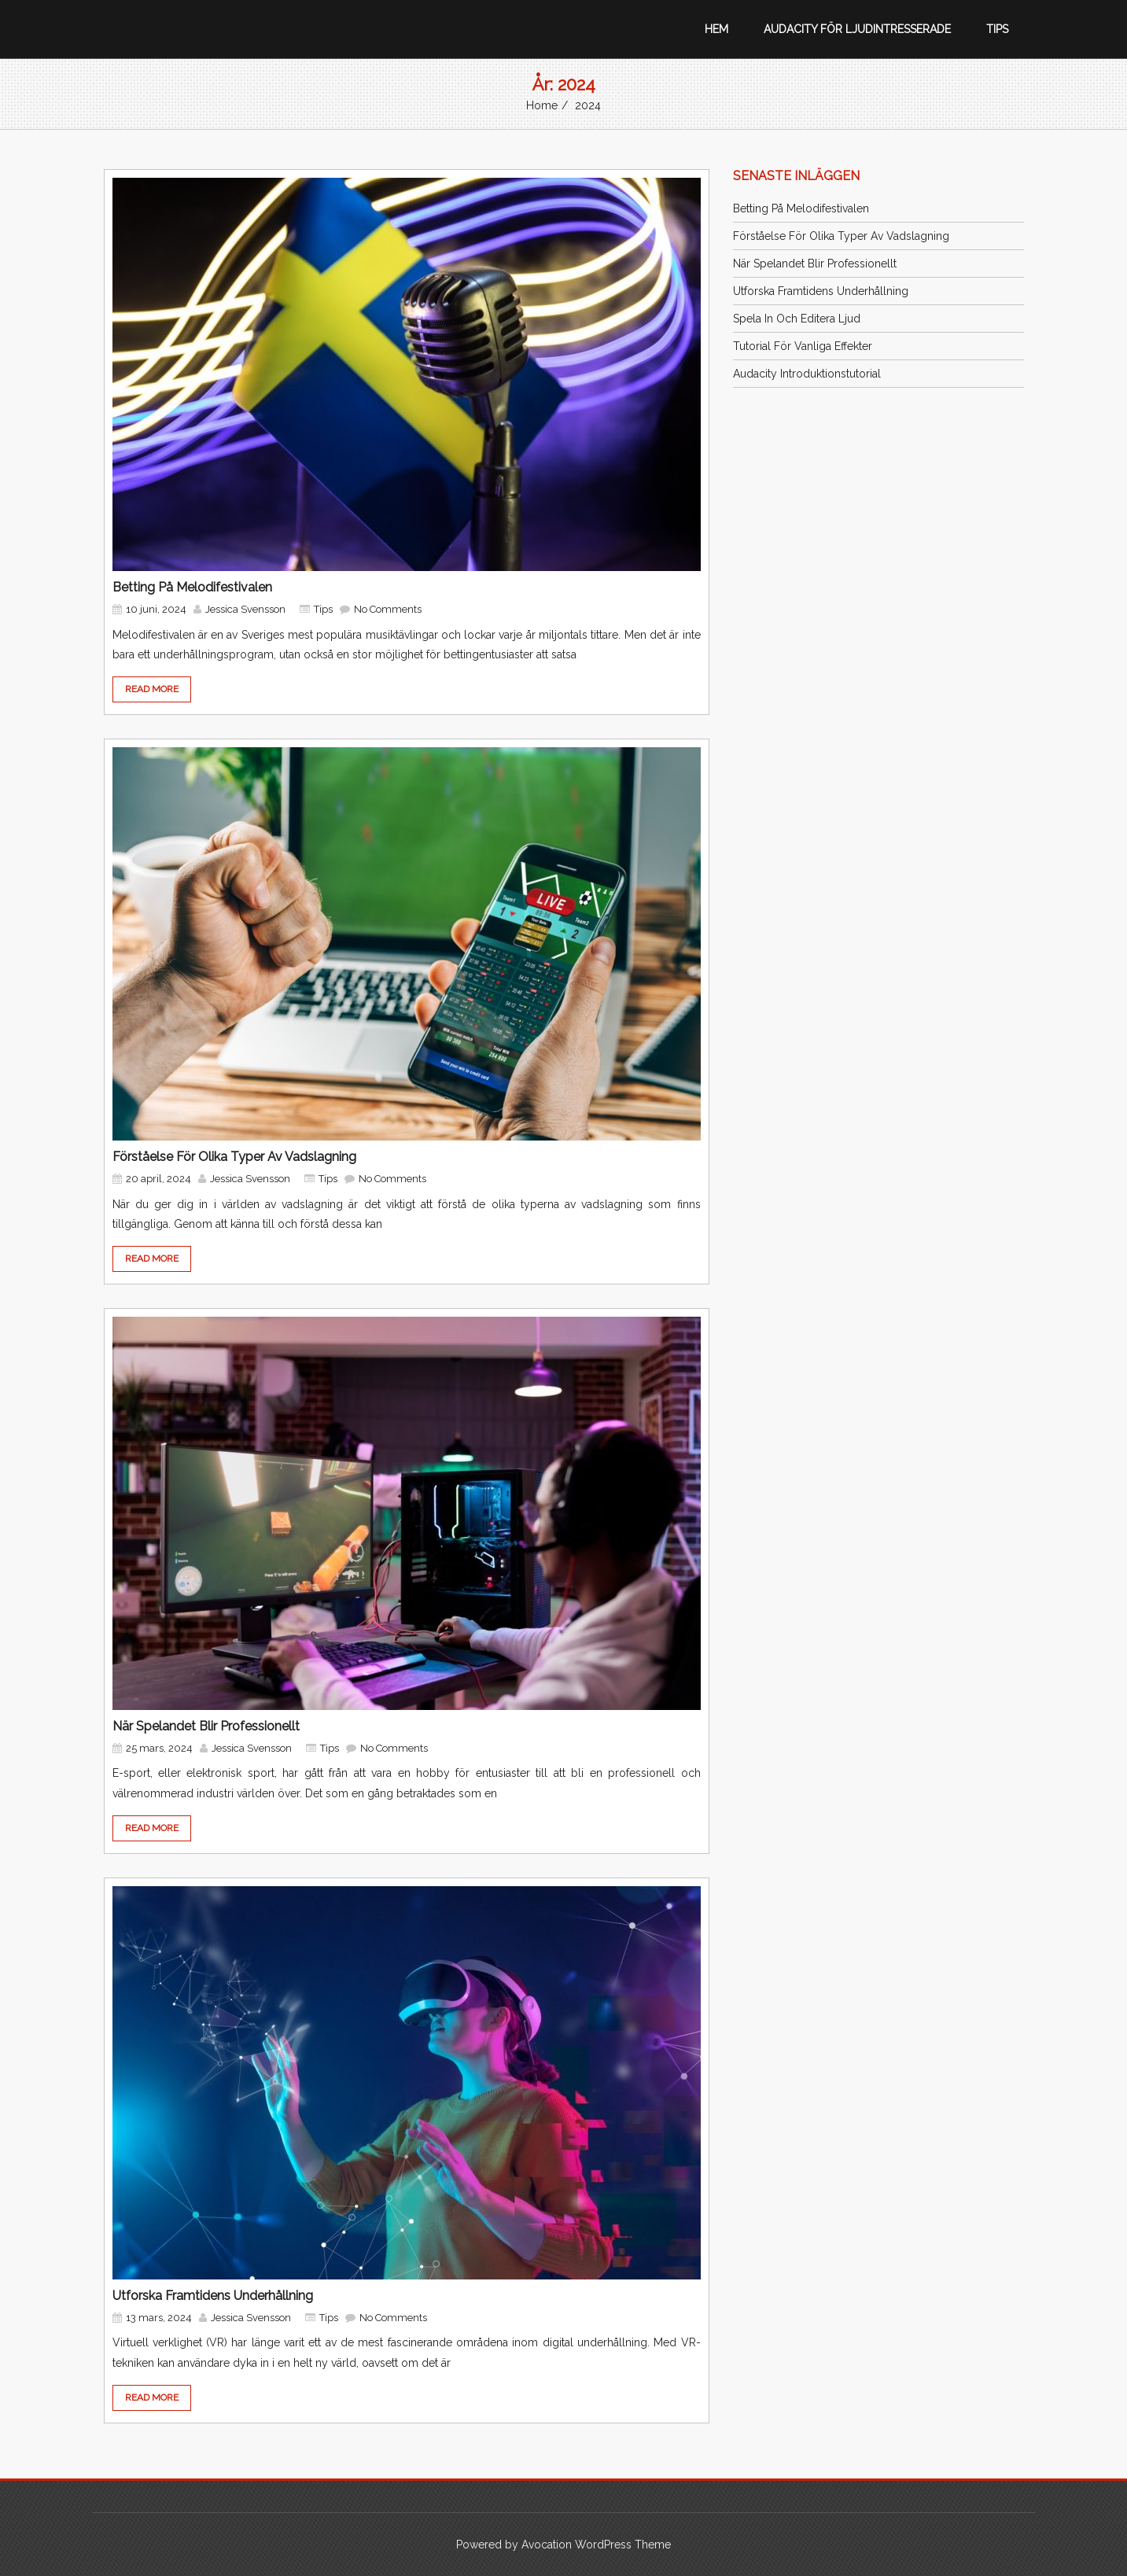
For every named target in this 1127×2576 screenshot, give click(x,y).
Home (542, 105)
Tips (997, 29)
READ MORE (152, 689)
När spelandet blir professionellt (206, 1726)
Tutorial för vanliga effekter (802, 346)
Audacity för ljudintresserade (857, 29)
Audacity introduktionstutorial (807, 373)
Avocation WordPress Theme (596, 2544)
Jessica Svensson (245, 609)
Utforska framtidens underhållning (212, 2295)
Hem (716, 29)
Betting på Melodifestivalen (192, 587)
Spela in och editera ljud (796, 318)
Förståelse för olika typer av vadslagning (234, 1156)
